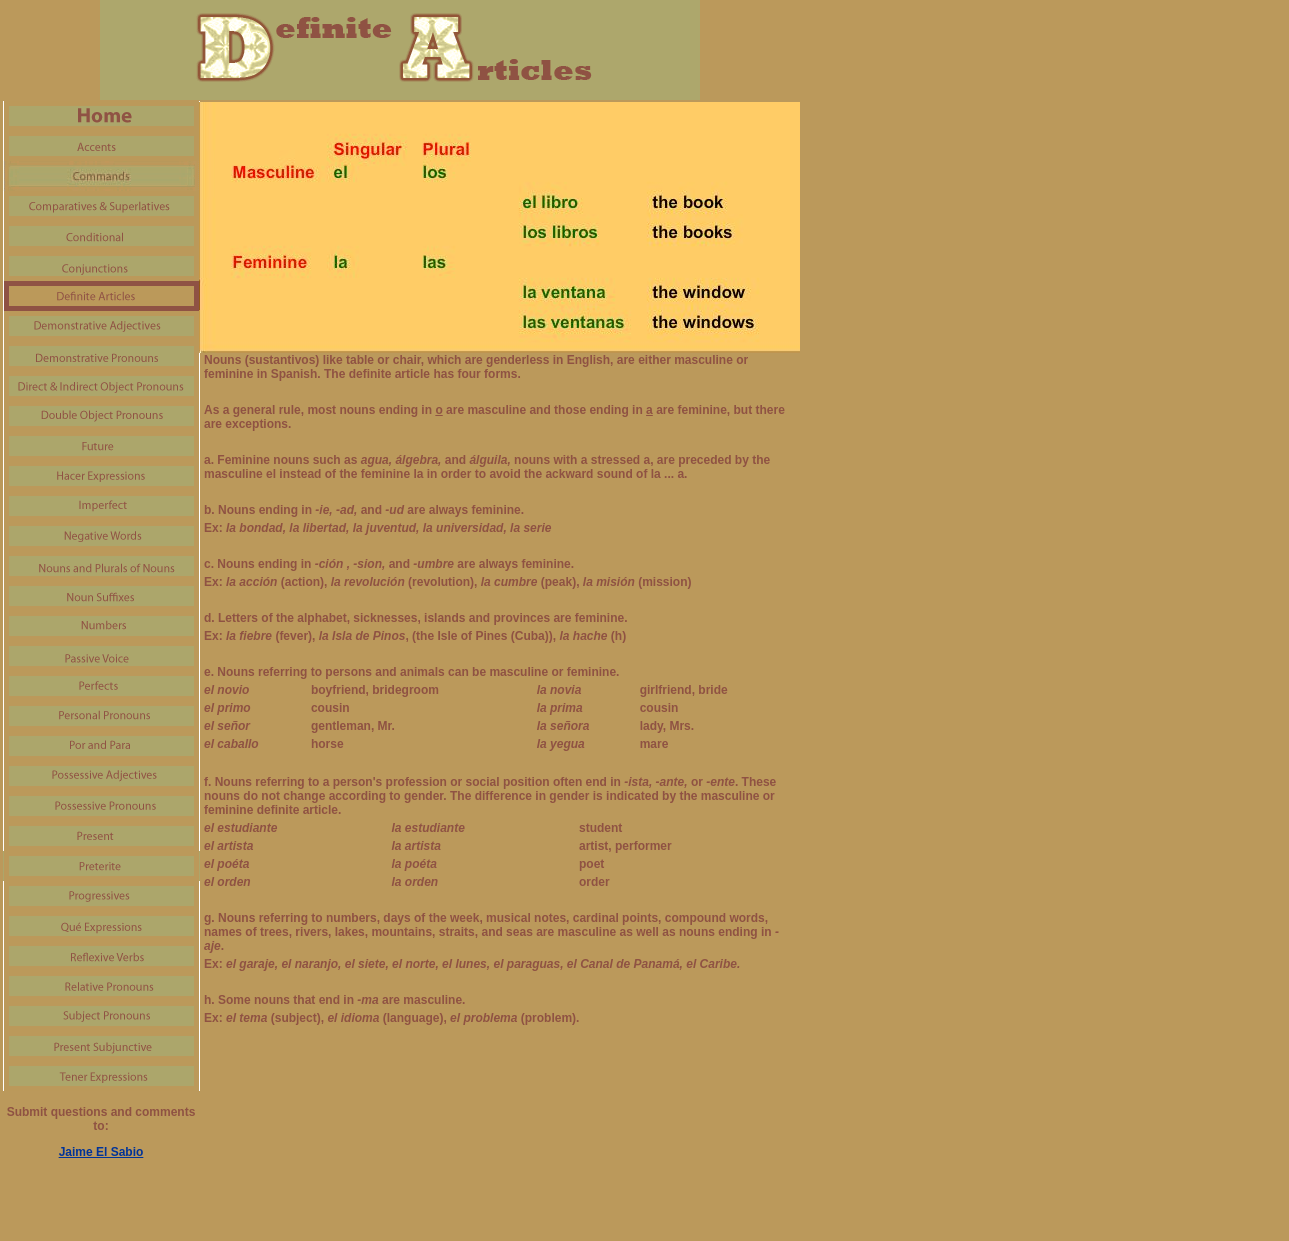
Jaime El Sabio (101, 1152)
